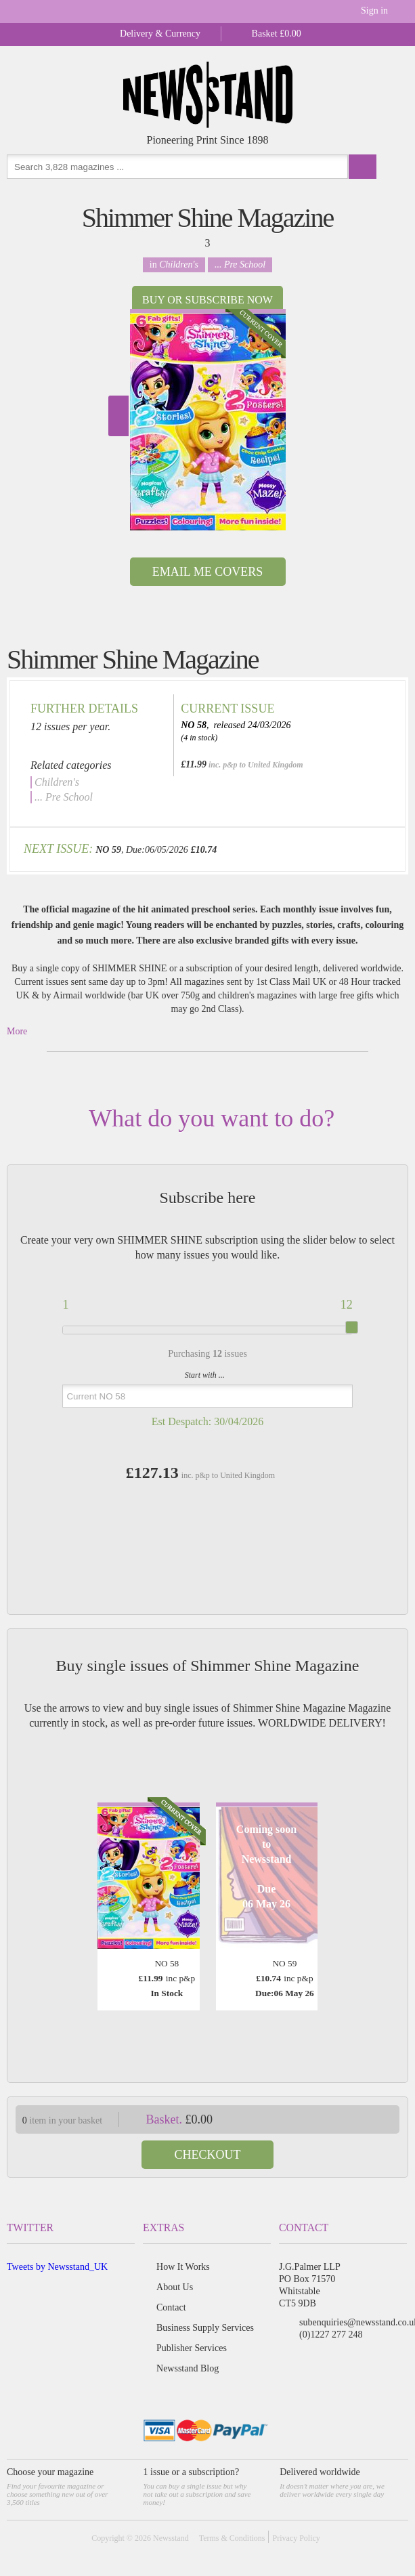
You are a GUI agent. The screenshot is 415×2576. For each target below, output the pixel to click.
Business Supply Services (205, 2328)
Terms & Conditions (232, 2538)
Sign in (374, 10)
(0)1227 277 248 (330, 2334)
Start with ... (205, 1375)
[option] (208, 419)
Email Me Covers (207, 571)
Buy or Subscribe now (207, 299)
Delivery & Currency (160, 33)
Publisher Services (191, 2348)
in (174, 264)
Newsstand (171, 2538)
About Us (174, 2287)
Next (118, 416)
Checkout (208, 2154)
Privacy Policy (296, 2538)
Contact (171, 2307)
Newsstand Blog (187, 2368)
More (17, 1031)
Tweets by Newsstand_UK (57, 2267)
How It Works (183, 2267)
